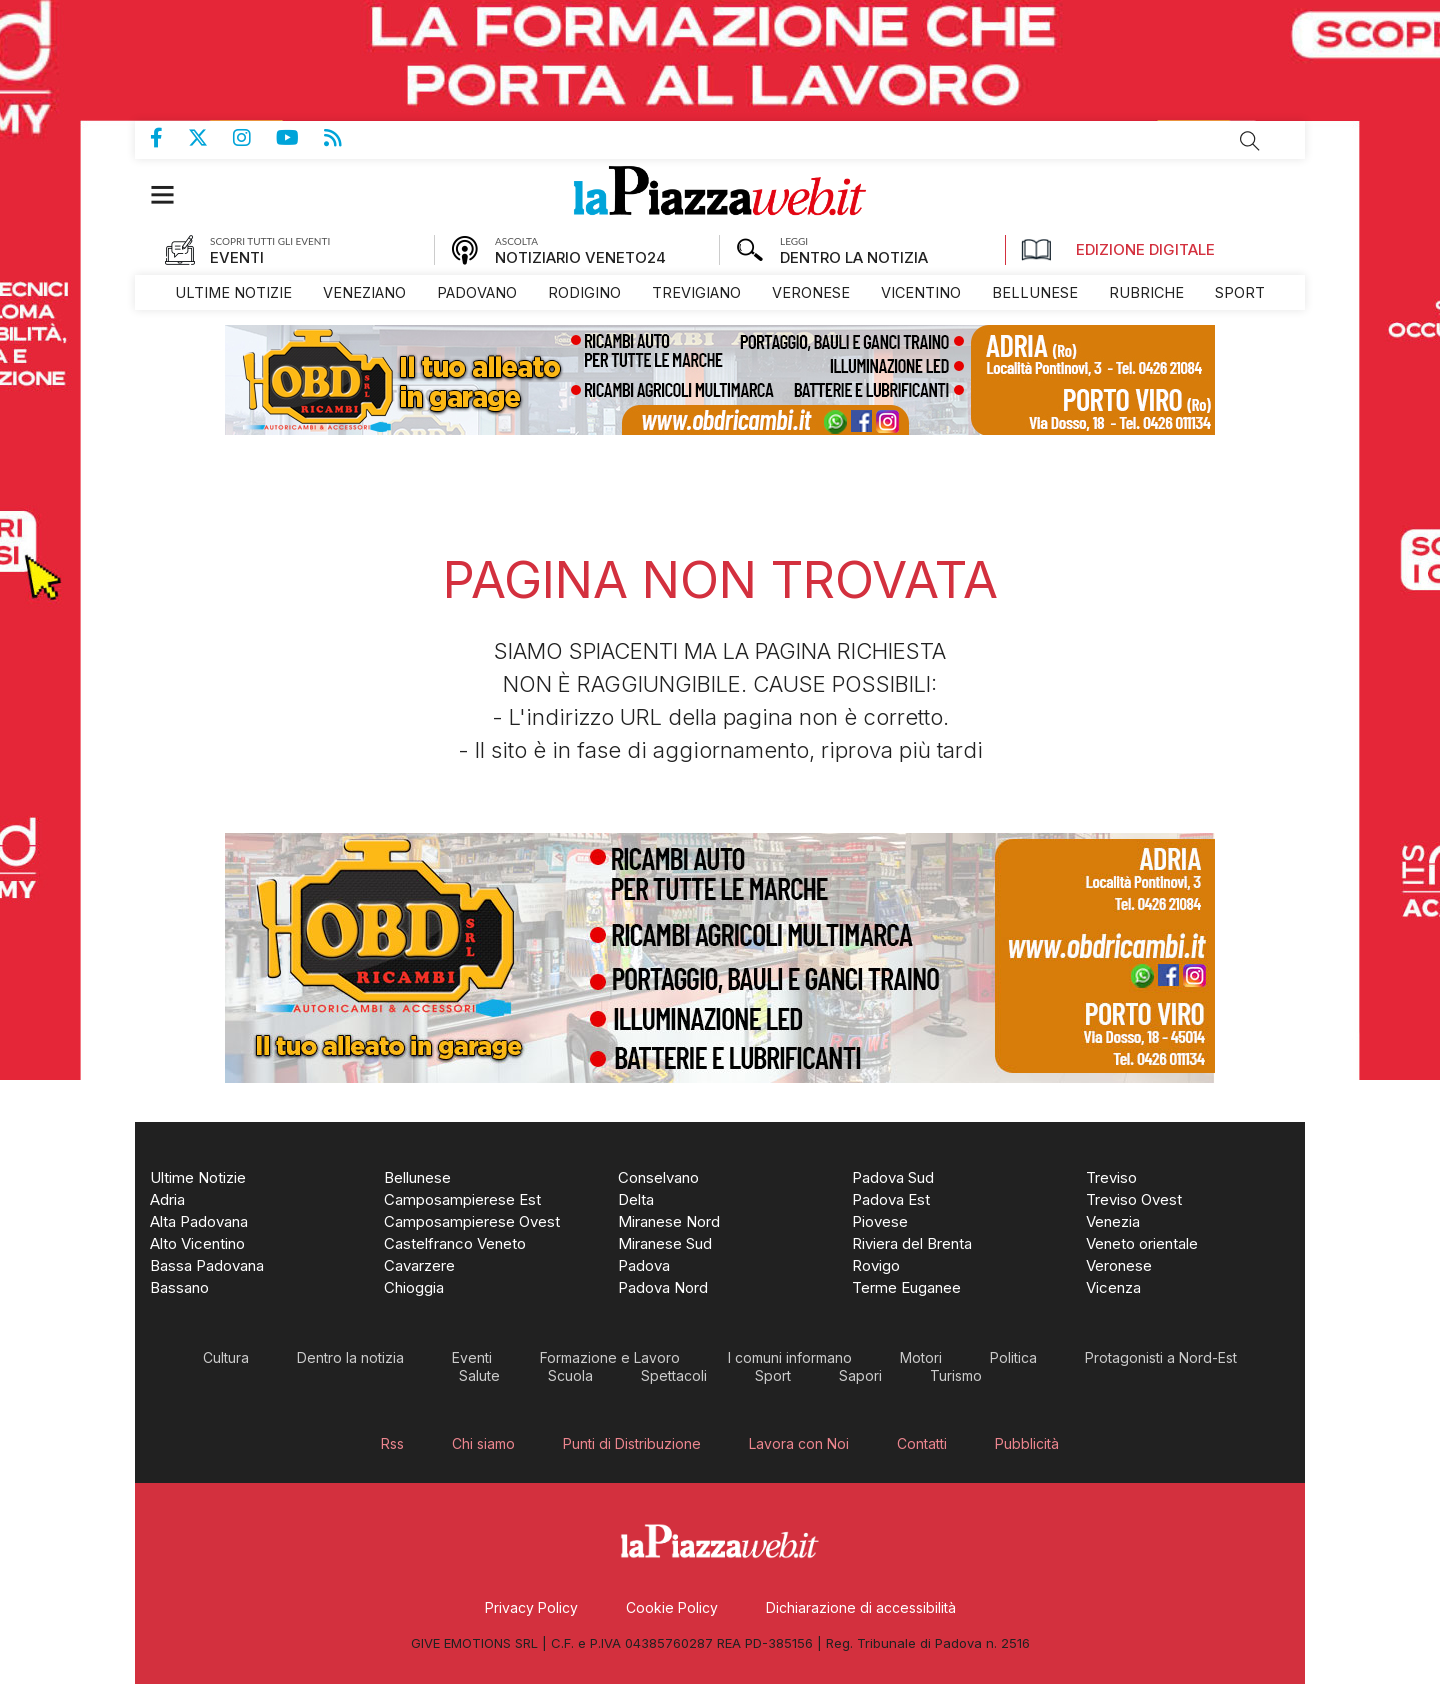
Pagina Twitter (210, 138)
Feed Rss (345, 138)
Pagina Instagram (254, 138)
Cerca (1250, 141)
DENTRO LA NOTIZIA (854, 257)
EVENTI (237, 257)
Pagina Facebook (169, 138)
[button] (172, 194)
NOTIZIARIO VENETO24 (580, 257)
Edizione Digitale (1118, 250)
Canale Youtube (300, 138)
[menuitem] (233, 292)
